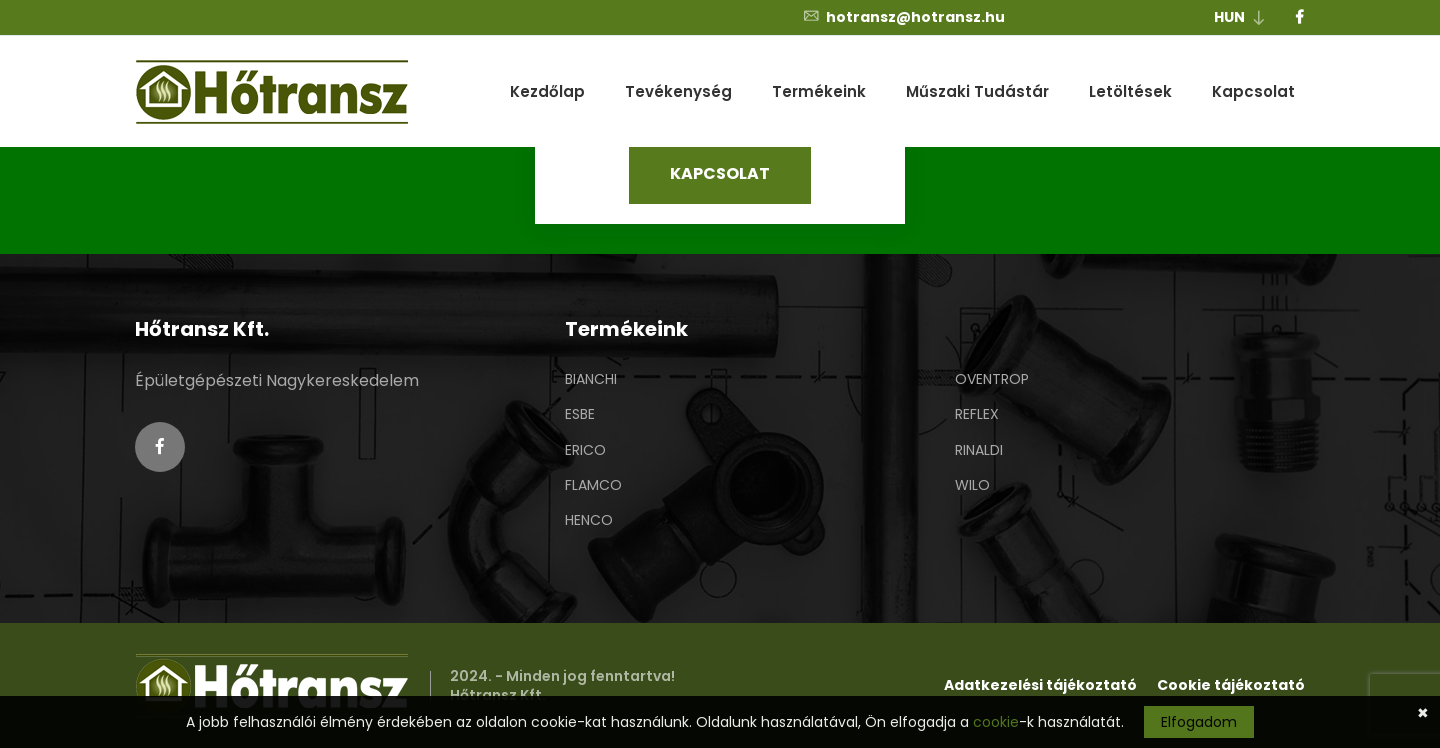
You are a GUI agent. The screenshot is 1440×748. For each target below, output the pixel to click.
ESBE (580, 414)
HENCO (589, 520)
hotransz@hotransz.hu (903, 17)
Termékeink (819, 91)
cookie (996, 722)
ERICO (585, 450)
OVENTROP (992, 379)
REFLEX (977, 414)
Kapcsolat (1253, 91)
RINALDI (979, 450)
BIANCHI (591, 379)
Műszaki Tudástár (977, 91)
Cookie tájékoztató (1231, 685)
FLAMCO (593, 485)
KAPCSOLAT (720, 173)
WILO (972, 485)
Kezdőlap (547, 91)
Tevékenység (678, 91)
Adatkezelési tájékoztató (1040, 685)
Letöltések (1130, 91)
